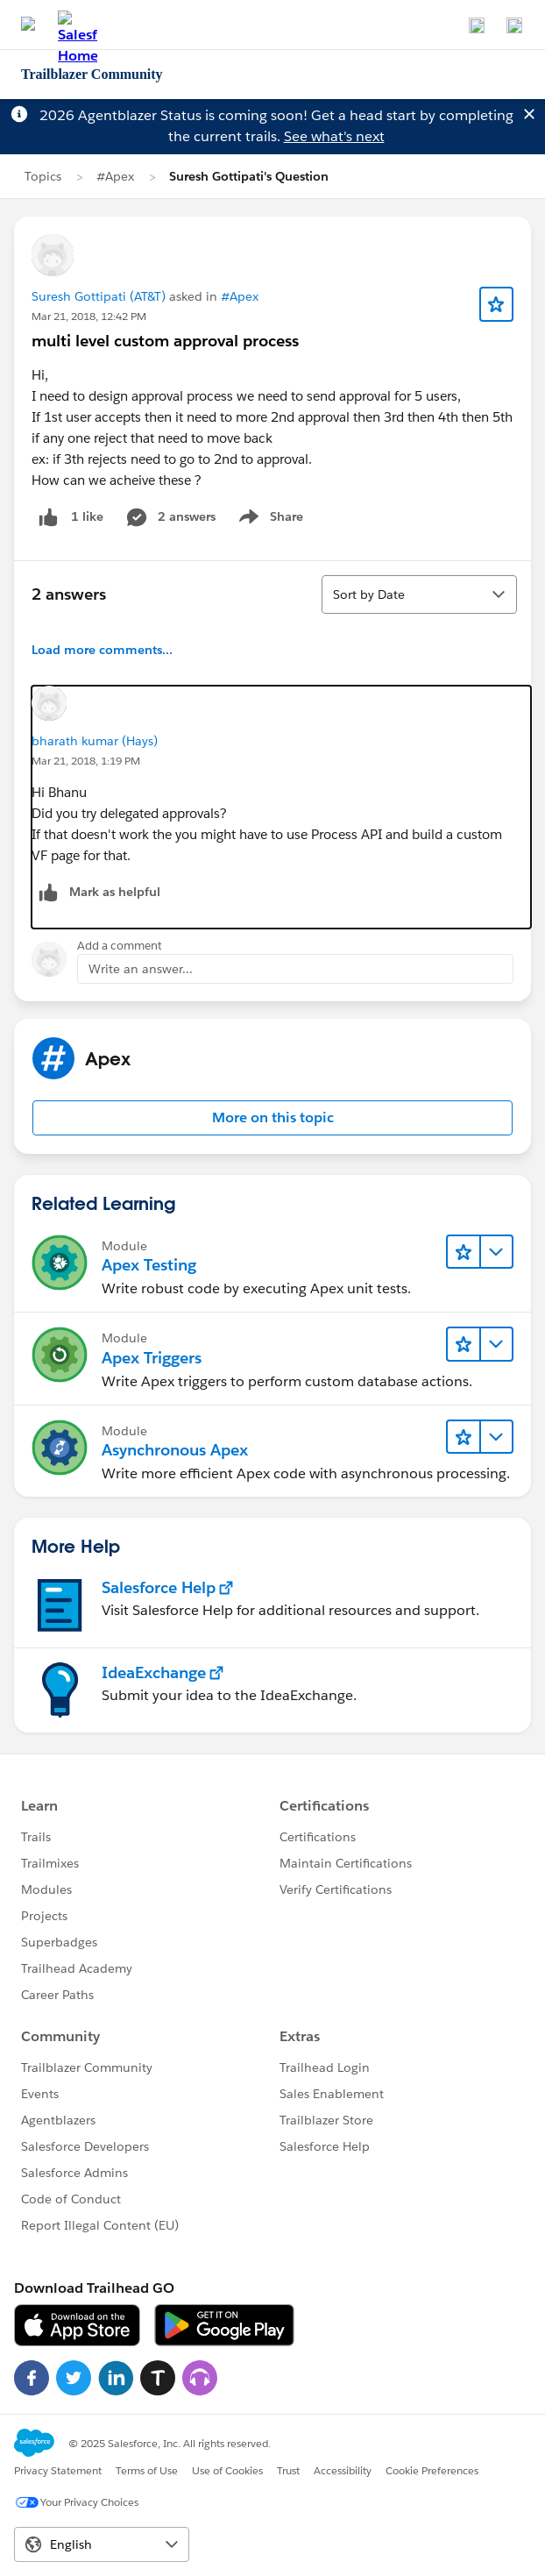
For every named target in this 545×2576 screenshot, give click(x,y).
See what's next (334, 136)
